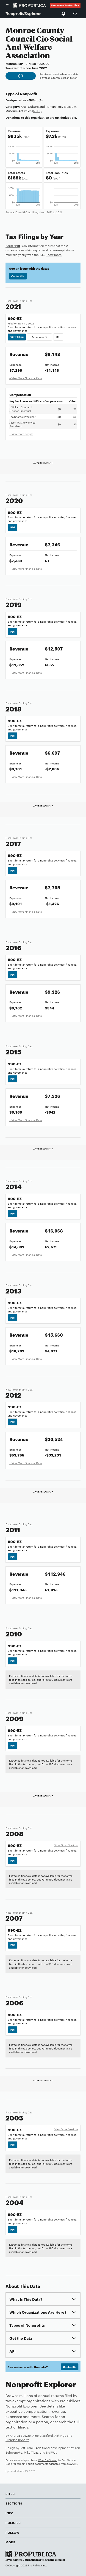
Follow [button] (12, 2532)
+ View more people (21, 434)
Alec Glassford (42, 2435)
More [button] (10, 2542)
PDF (12, 527)
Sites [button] (10, 2494)
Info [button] (10, 2513)
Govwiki (72, 2463)
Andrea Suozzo (20, 2435)
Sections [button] (14, 2503)
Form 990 (13, 246)
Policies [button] (13, 2523)
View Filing (17, 336)
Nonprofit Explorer (23, 13)
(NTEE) (37, 111)
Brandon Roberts (17, 2440)
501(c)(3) (36, 100)
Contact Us (18, 276)
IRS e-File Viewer (47, 2460)
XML (58, 337)
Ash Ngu (60, 2435)
